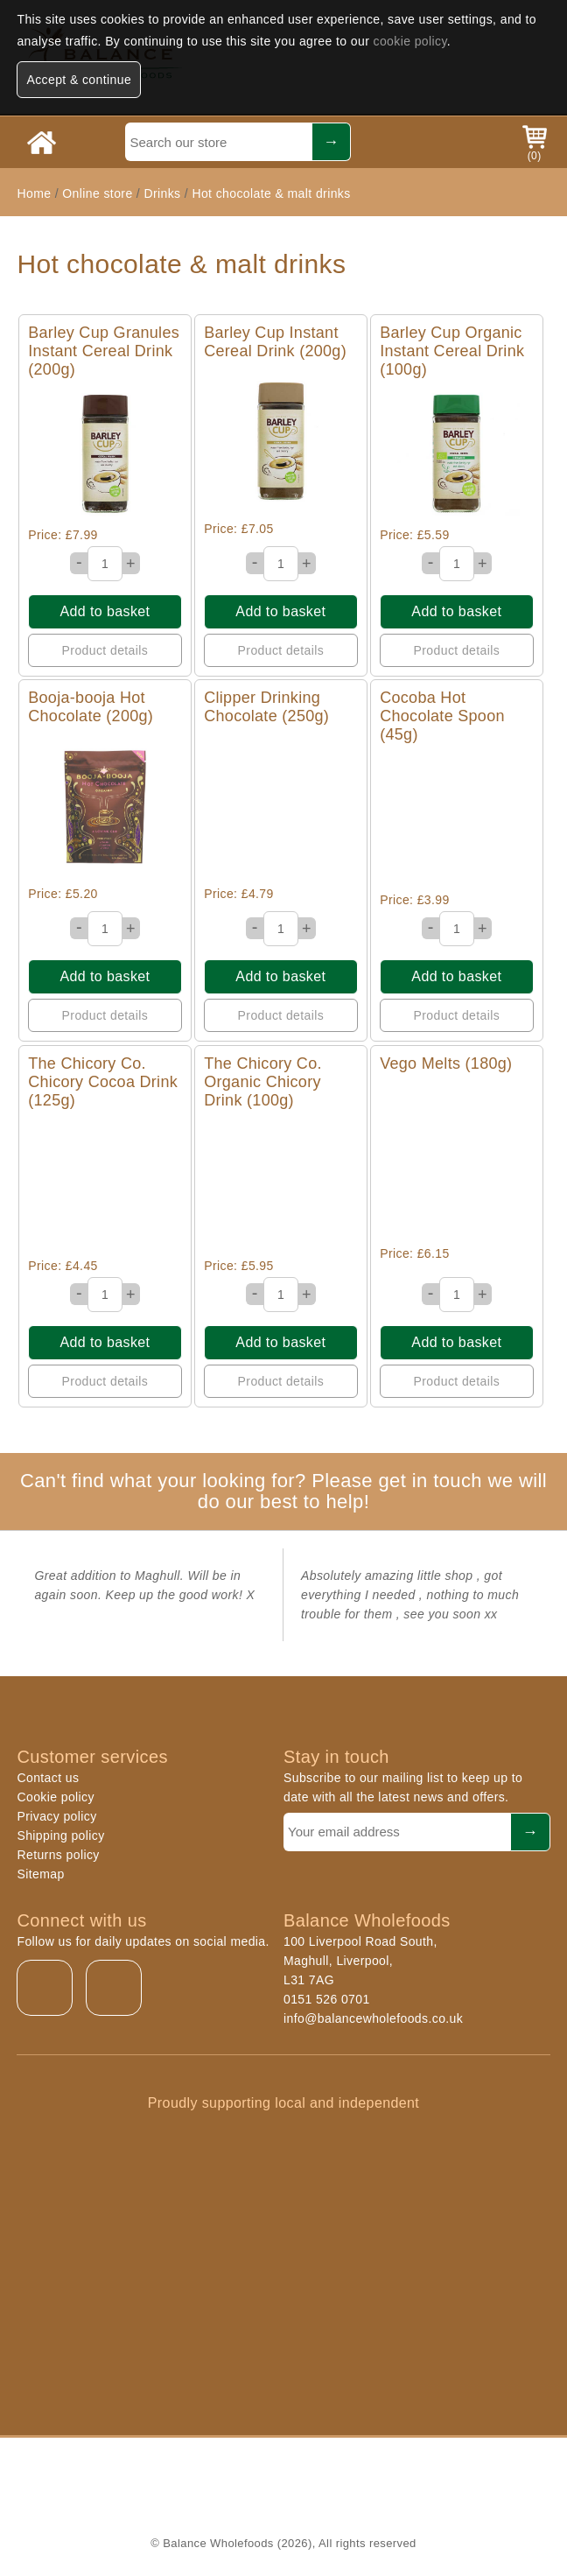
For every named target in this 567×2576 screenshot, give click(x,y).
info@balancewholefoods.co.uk (373, 2018)
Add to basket (105, 611)
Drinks (162, 193)
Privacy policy (56, 1816)
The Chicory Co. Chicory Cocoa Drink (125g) (103, 1082)
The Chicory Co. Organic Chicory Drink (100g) (263, 1082)
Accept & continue (78, 80)
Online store (99, 193)
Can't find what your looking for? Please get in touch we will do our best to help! (283, 1491)
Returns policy (58, 1855)
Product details (105, 650)
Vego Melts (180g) (446, 1063)
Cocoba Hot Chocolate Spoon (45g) (442, 716)
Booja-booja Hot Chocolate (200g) (90, 707)
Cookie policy (55, 1797)
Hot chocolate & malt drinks (271, 193)
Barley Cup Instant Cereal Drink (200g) (275, 342)
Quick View (105, 453)
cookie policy (410, 41)
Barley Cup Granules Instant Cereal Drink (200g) (103, 351)
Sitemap (40, 1874)
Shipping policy (60, 1835)
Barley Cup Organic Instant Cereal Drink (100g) (452, 351)
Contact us (48, 1778)
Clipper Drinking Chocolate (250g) (266, 707)
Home (34, 193)
